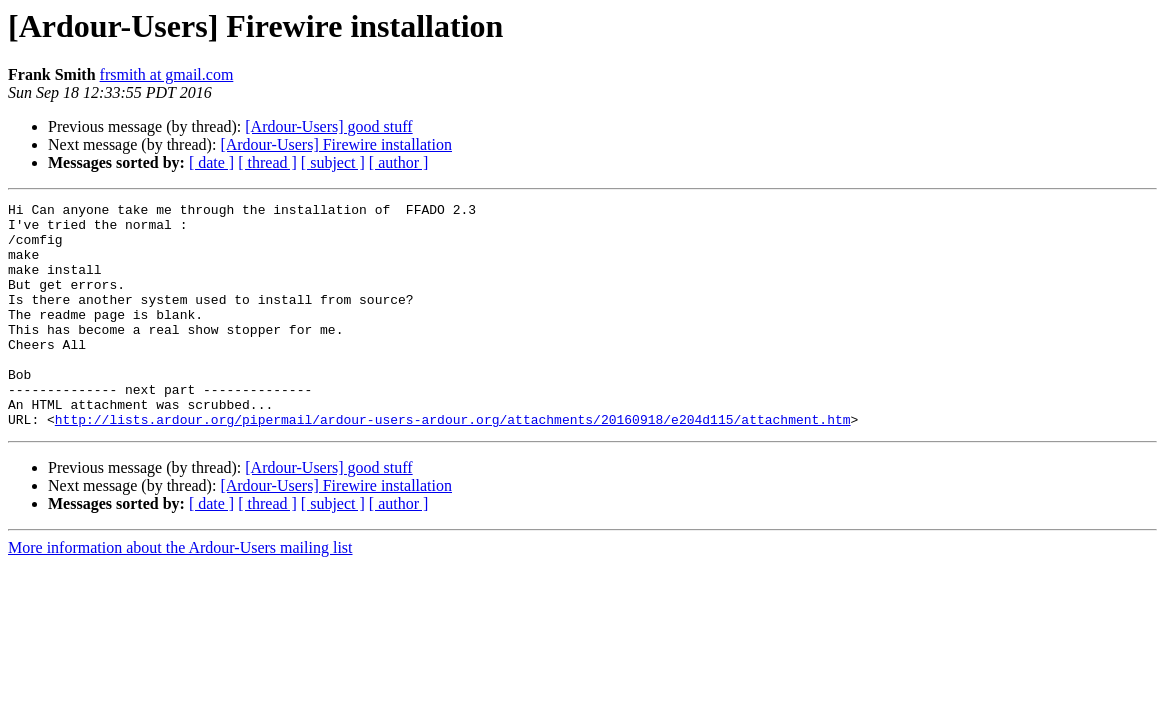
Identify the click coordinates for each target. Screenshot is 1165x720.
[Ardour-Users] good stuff (328, 126)
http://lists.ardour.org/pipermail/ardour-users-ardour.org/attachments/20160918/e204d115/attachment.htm (453, 464)
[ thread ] (267, 162)
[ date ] (211, 162)
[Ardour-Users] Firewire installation (336, 144)
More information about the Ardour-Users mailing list (180, 592)
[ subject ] (333, 162)
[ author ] (399, 162)
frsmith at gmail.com (167, 74)
